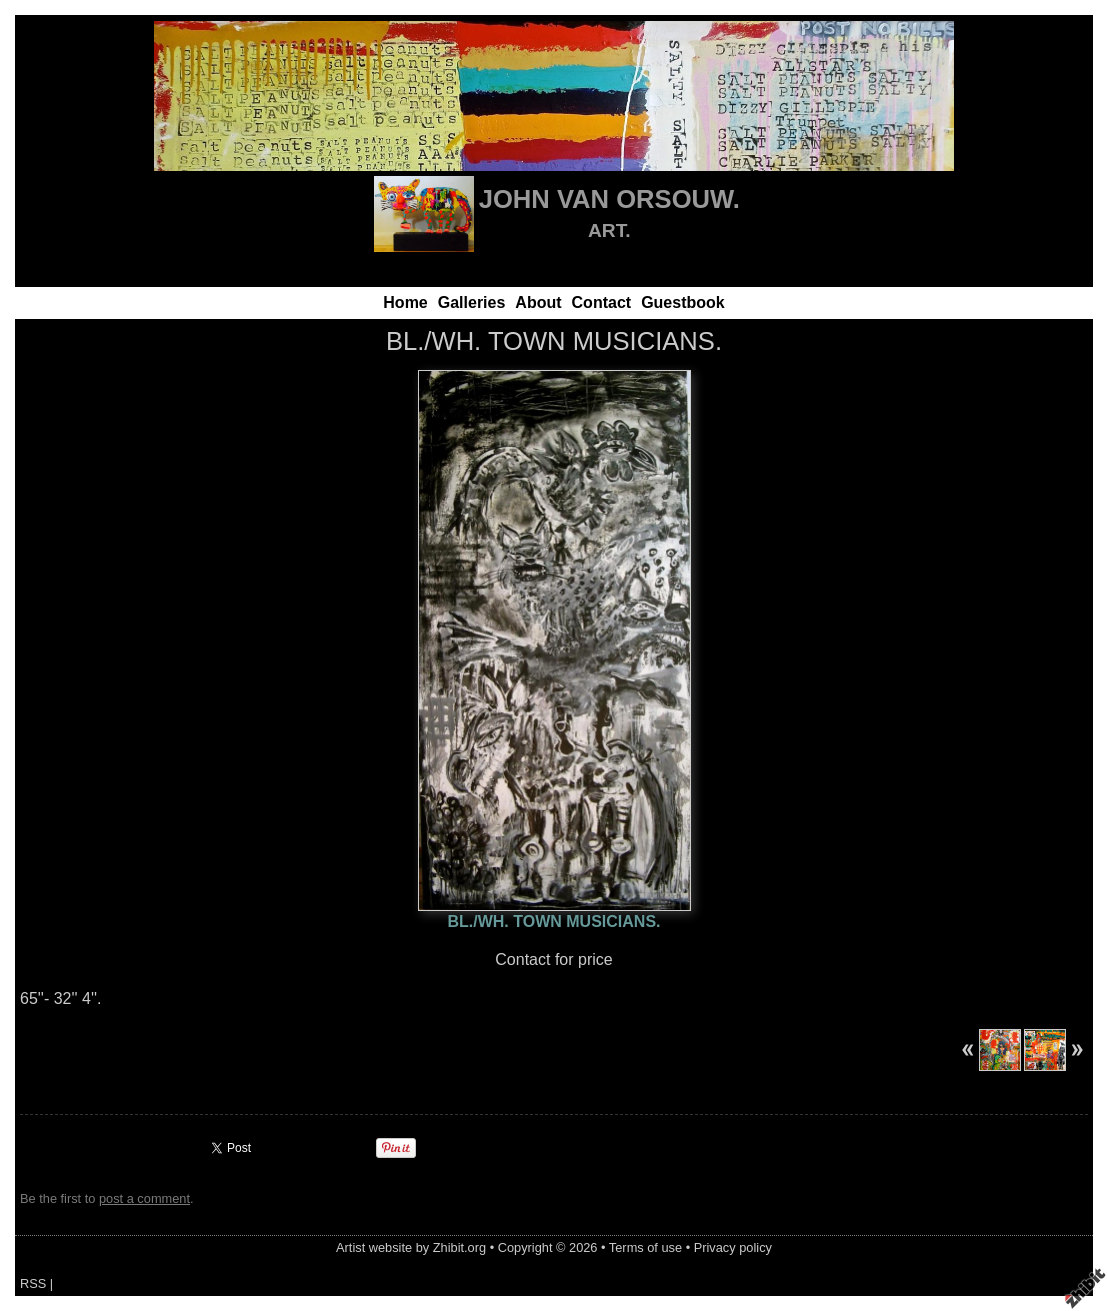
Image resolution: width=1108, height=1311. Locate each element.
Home (405, 302)
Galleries (472, 302)
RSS (33, 1283)
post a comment (144, 1198)
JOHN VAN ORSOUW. (609, 199)
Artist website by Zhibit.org (411, 1247)
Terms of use (645, 1247)
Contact (602, 302)
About (538, 302)
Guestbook (683, 302)
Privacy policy (733, 1247)
